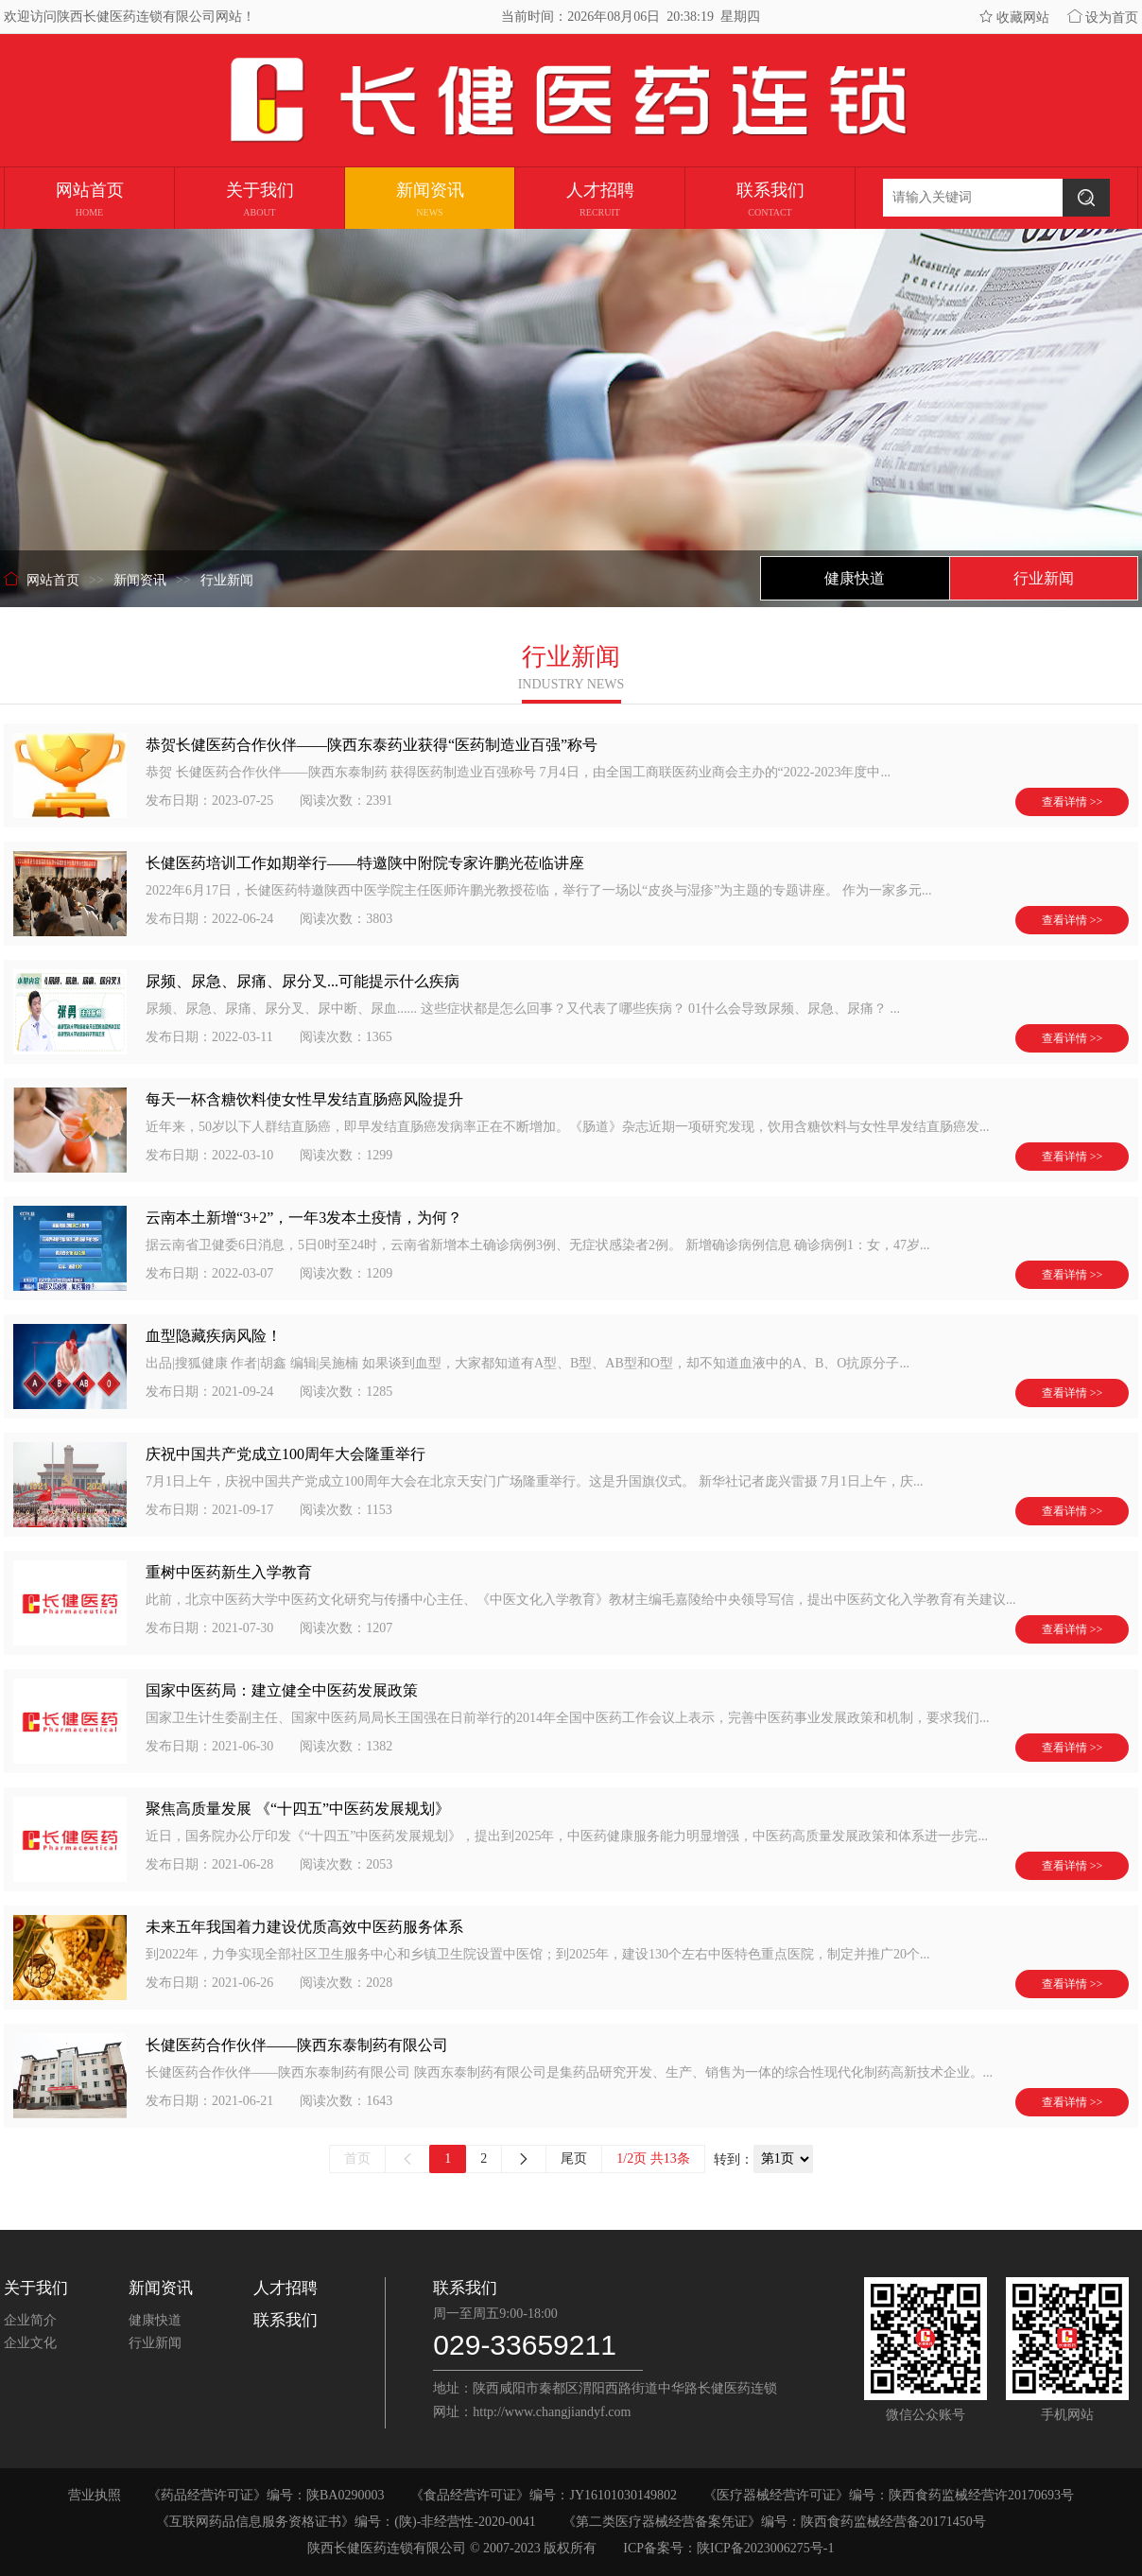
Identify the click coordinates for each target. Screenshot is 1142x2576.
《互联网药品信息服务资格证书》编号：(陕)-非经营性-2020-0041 (345, 2522)
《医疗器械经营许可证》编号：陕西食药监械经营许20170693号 (888, 2495)
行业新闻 (155, 2343)
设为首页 (1103, 17)
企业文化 (30, 2343)
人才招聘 (285, 2288)
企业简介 (30, 2320)
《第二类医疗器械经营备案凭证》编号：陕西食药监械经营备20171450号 (774, 2522)
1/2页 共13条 (652, 2158)
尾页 (574, 2158)
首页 (357, 2158)
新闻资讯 (161, 2288)
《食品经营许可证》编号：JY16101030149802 (543, 2495)
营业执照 (94, 2495)
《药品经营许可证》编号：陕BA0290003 (265, 2495)
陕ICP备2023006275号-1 (765, 2548)
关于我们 (36, 2288)
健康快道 (155, 2320)
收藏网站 (1014, 17)
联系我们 (285, 2320)
